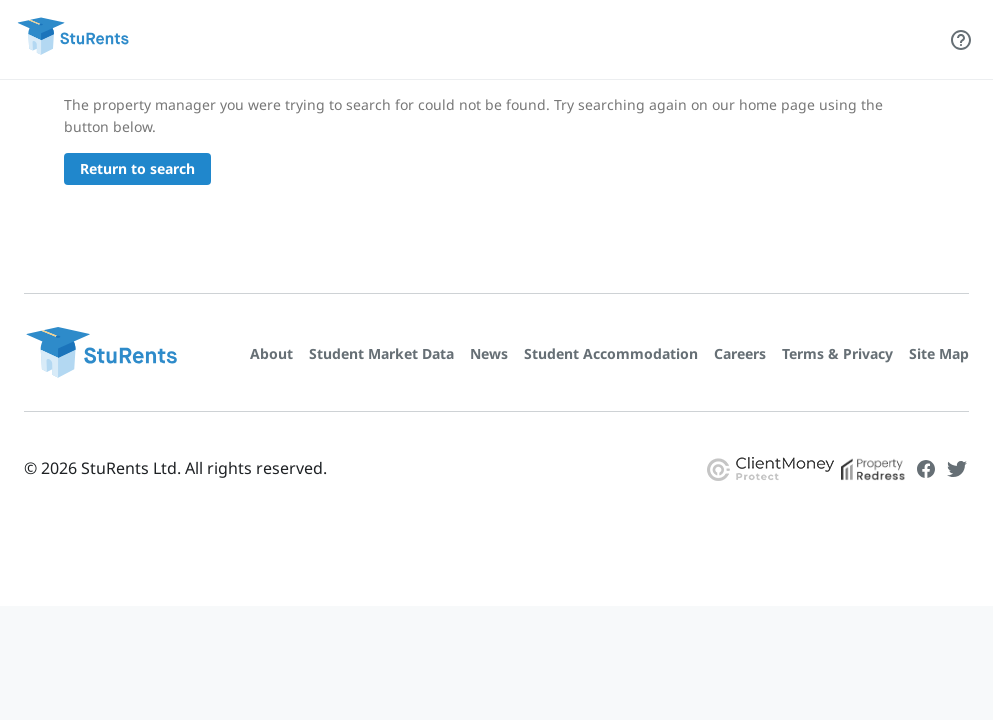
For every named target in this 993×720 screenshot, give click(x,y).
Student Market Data (381, 353)
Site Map (939, 353)
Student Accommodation (611, 353)
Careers (740, 353)
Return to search (137, 168)
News (489, 353)
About (271, 353)
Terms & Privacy (837, 353)
